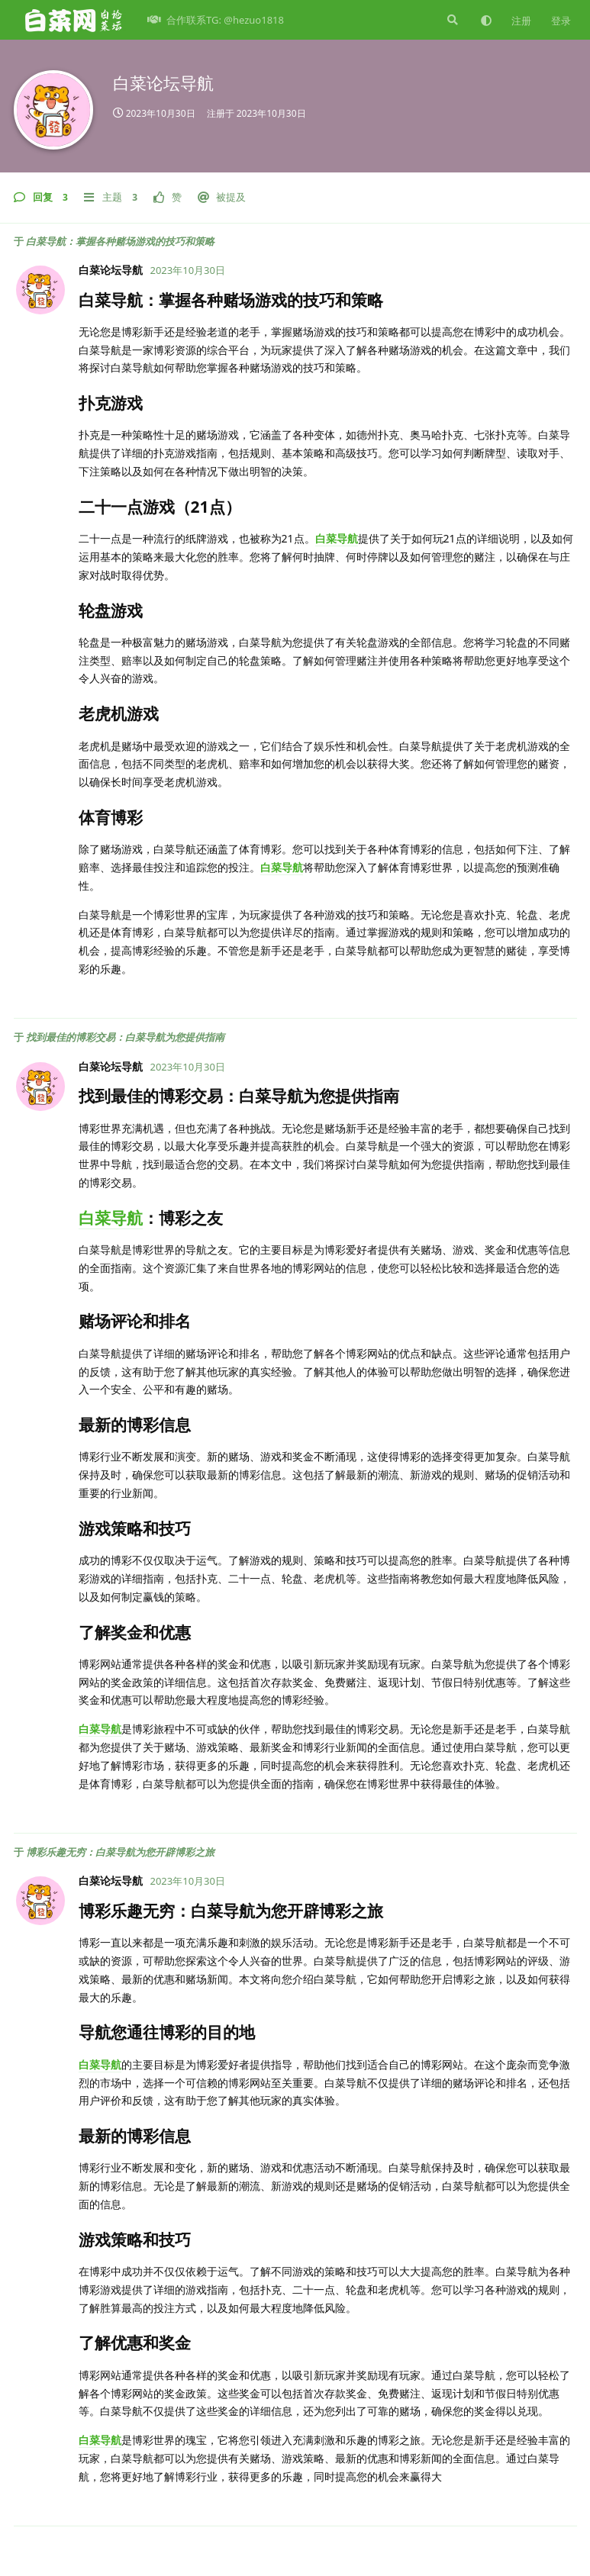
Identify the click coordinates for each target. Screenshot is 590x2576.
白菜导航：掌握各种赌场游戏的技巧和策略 (120, 241)
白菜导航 (336, 538)
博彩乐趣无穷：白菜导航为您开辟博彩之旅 (120, 1852)
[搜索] (451, 20)
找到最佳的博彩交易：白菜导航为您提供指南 (125, 1037)
